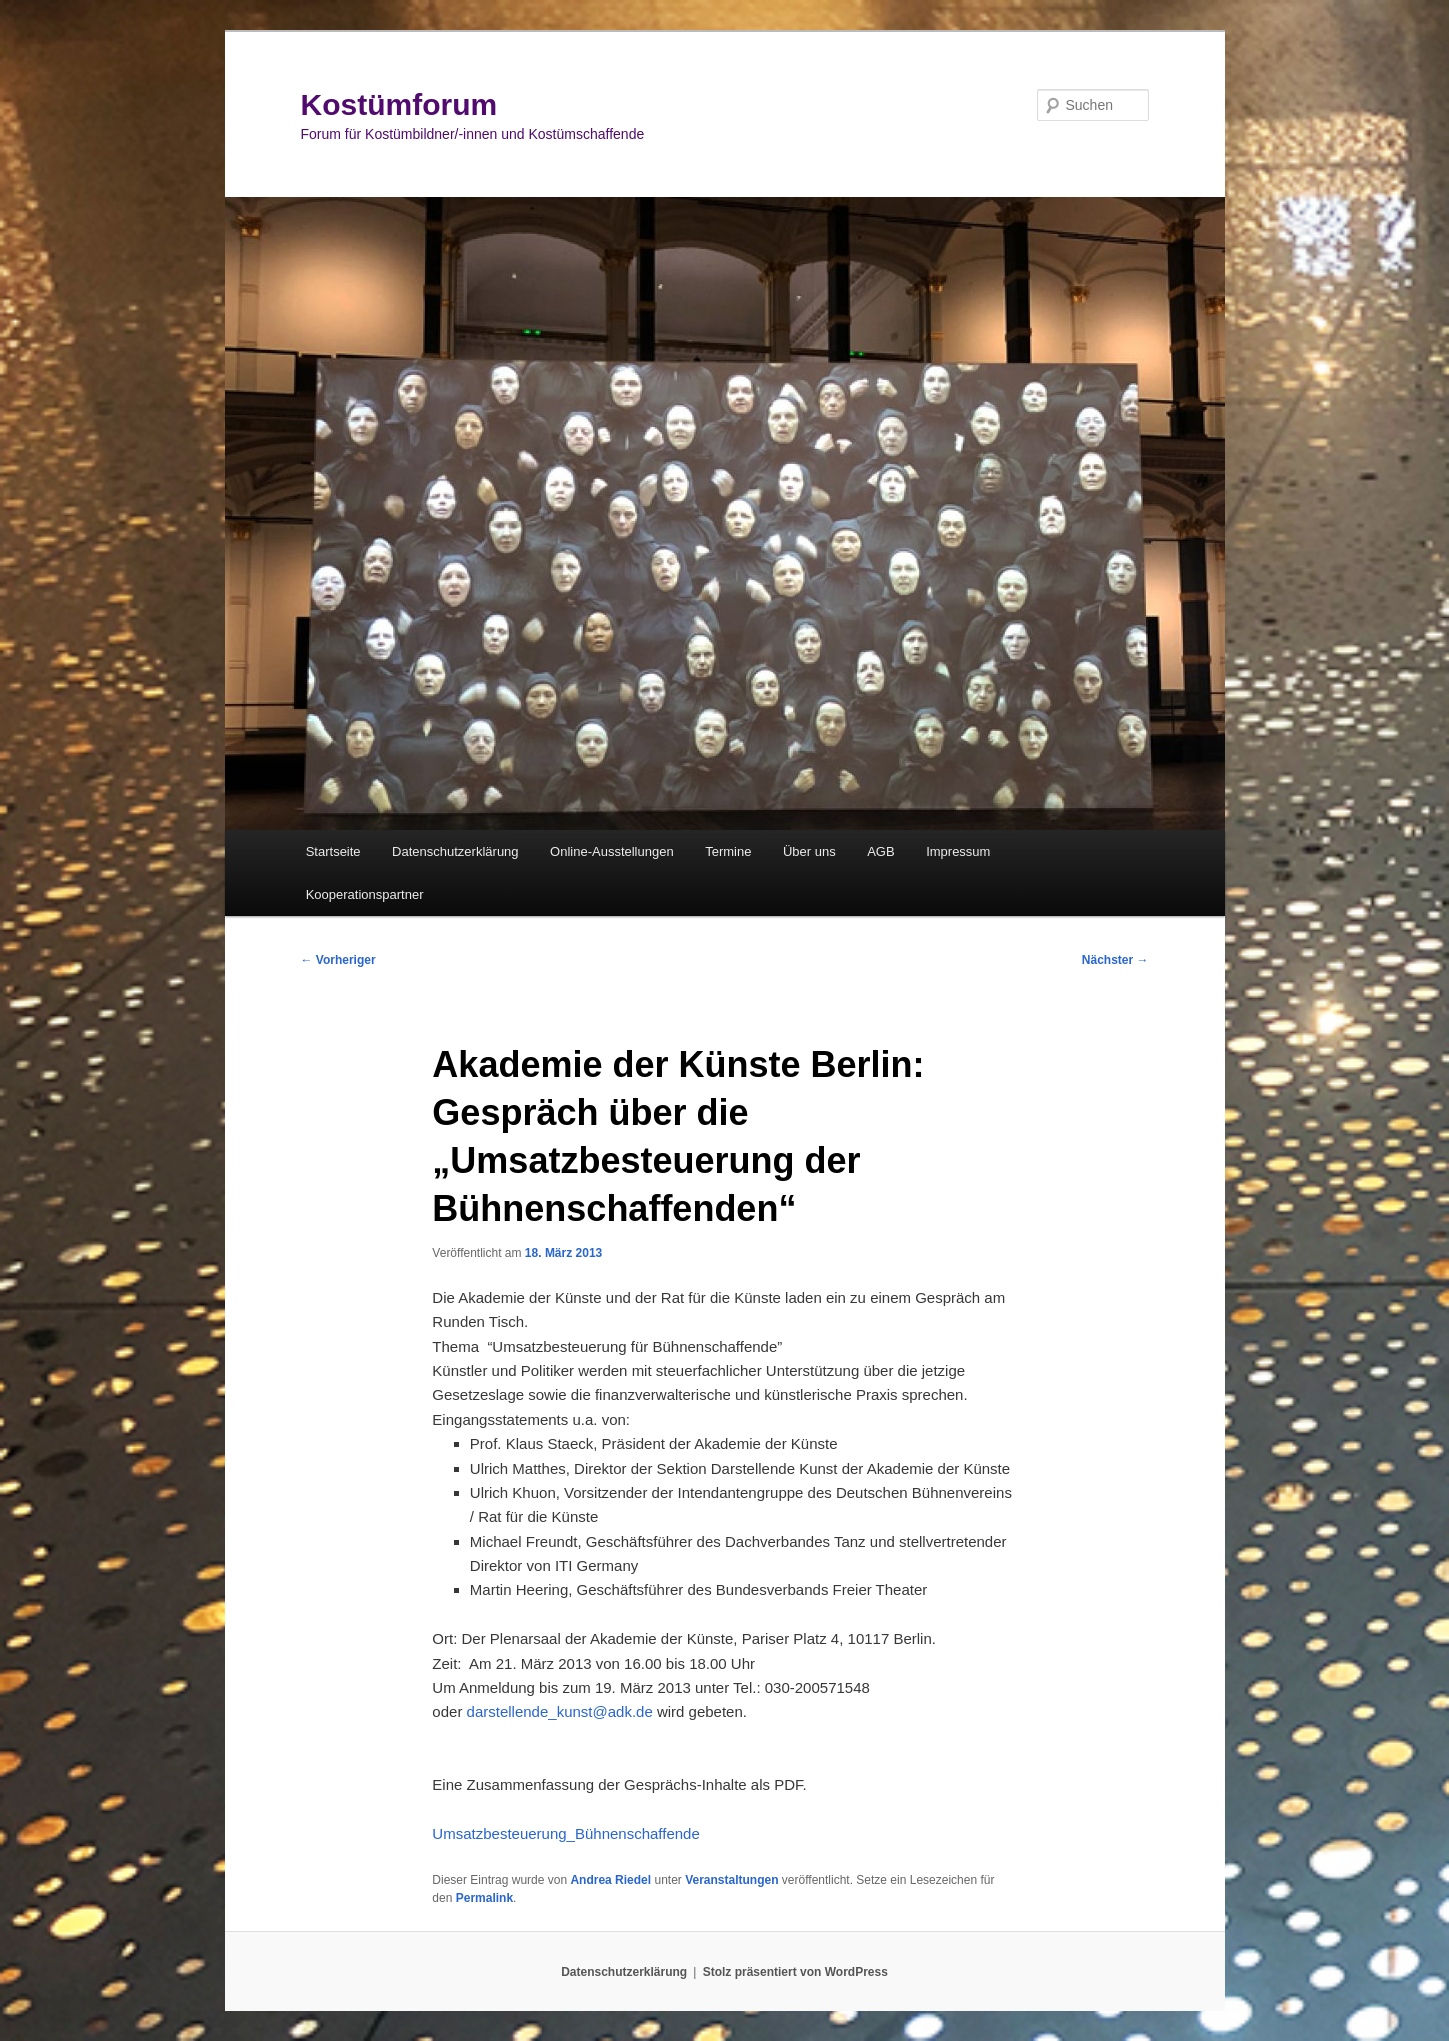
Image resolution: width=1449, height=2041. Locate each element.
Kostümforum (399, 104)
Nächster (1115, 960)
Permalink (484, 1898)
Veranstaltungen (731, 1880)
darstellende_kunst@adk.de (560, 1711)
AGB (880, 851)
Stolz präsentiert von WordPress (795, 1972)
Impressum (958, 851)
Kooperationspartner (365, 894)
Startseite (333, 851)
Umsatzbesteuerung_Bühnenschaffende (565, 1833)
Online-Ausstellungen (612, 851)
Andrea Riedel (610, 1880)
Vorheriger (338, 960)
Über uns (809, 851)
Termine (728, 851)
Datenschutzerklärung (455, 851)
